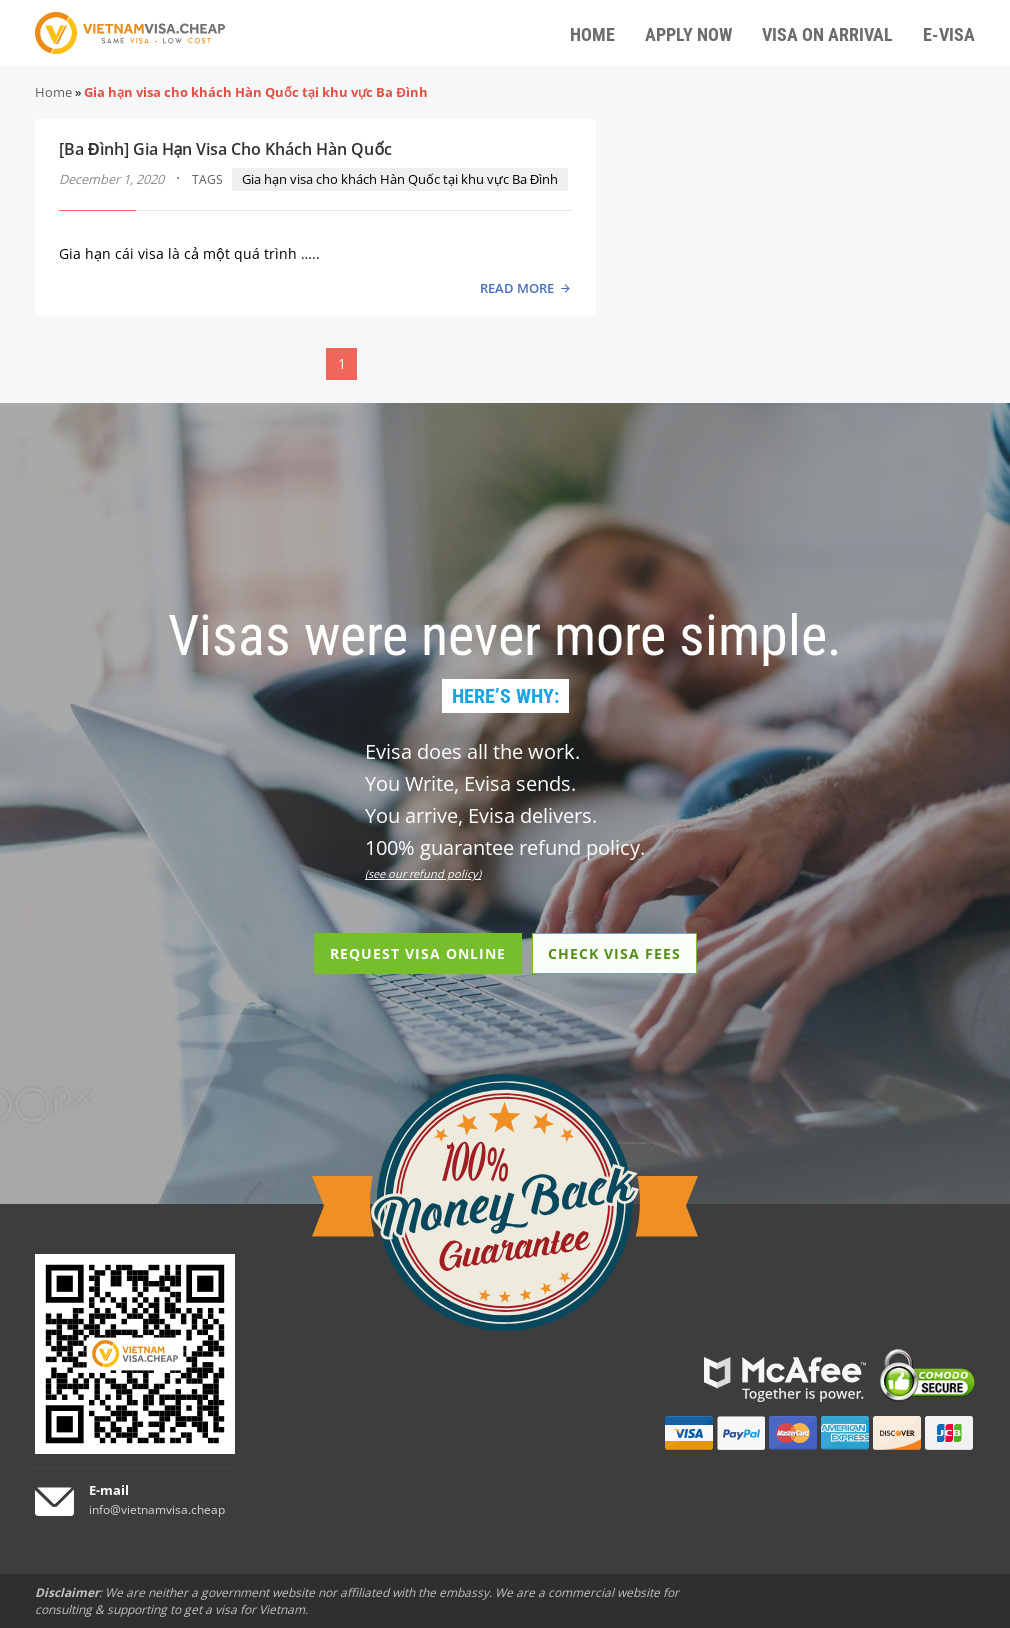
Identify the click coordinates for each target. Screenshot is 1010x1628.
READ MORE (517, 288)
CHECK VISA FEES (614, 953)
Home (53, 92)
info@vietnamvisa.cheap (157, 1509)
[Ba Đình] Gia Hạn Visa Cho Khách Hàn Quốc (225, 149)
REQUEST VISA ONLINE (418, 953)
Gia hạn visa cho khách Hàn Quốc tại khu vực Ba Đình (400, 179)
